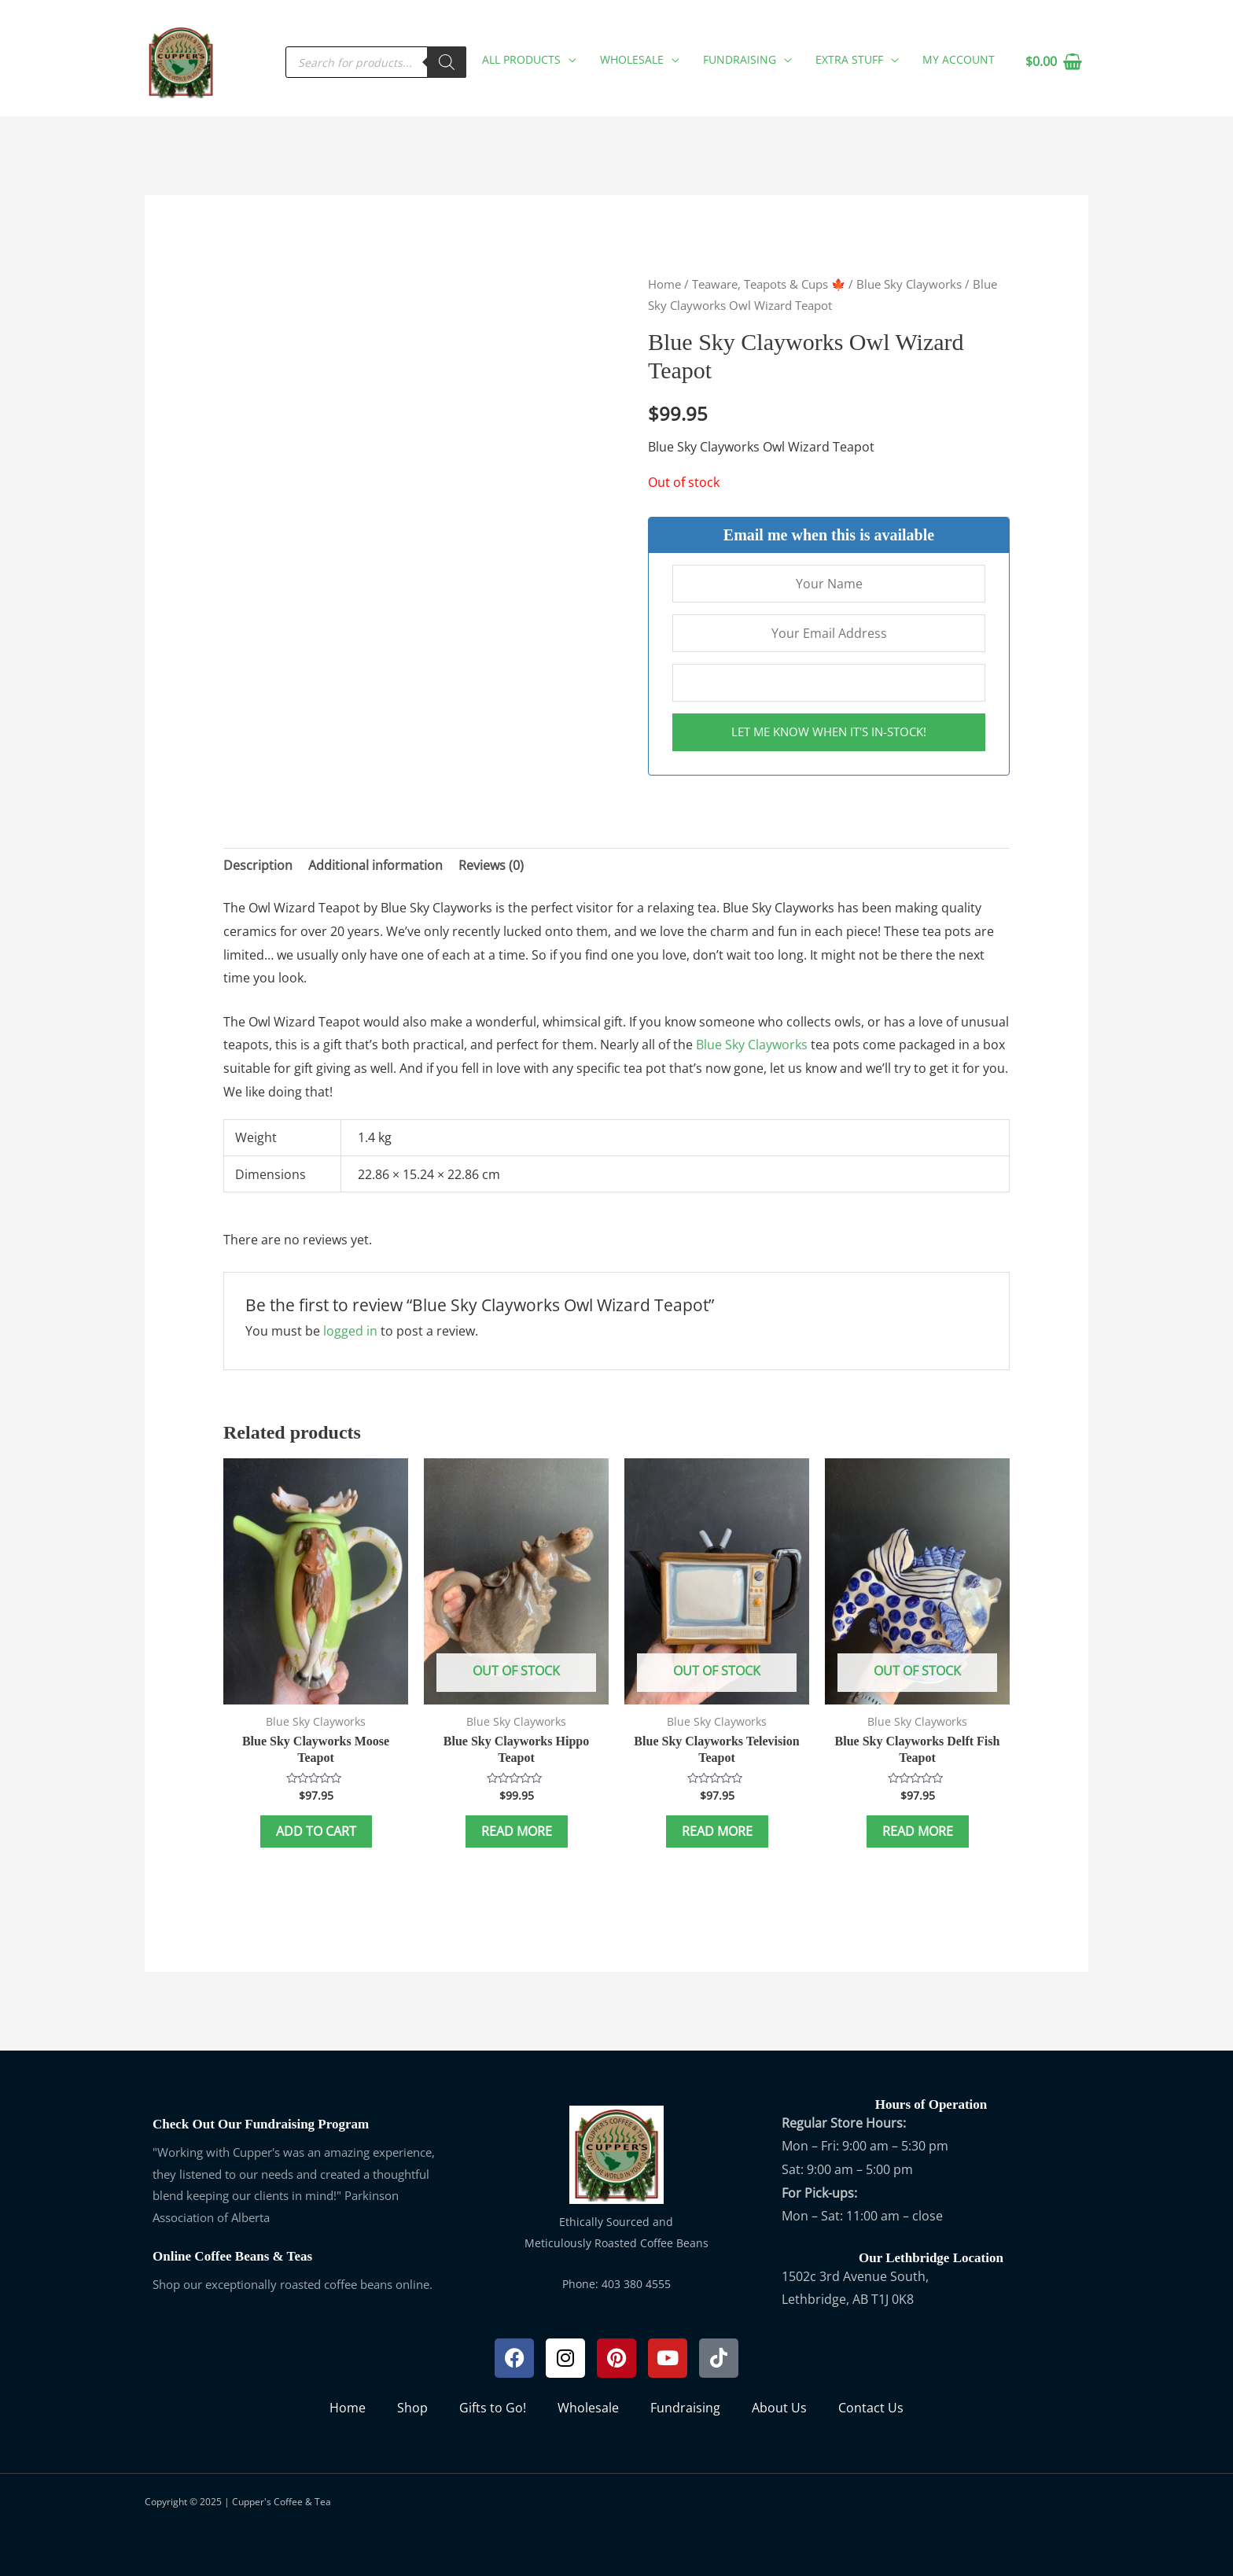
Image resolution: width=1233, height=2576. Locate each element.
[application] (568, 59)
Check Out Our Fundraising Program (261, 2124)
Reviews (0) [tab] (491, 865)
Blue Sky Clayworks (909, 284)
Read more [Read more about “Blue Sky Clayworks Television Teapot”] (717, 1831)
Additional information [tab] (375, 865)
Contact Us (871, 2407)
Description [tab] (258, 865)
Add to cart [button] (316, 1831)
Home (664, 284)
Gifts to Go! (492, 2407)
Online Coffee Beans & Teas (232, 2256)
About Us (779, 2407)
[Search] (446, 62)
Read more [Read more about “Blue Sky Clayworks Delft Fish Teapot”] (917, 1831)
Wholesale (588, 2407)
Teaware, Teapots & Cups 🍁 (768, 284)
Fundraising (685, 2407)
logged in (350, 1331)
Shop (412, 2407)
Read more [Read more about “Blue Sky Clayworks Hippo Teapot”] (516, 1831)
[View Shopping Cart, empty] (1053, 62)
